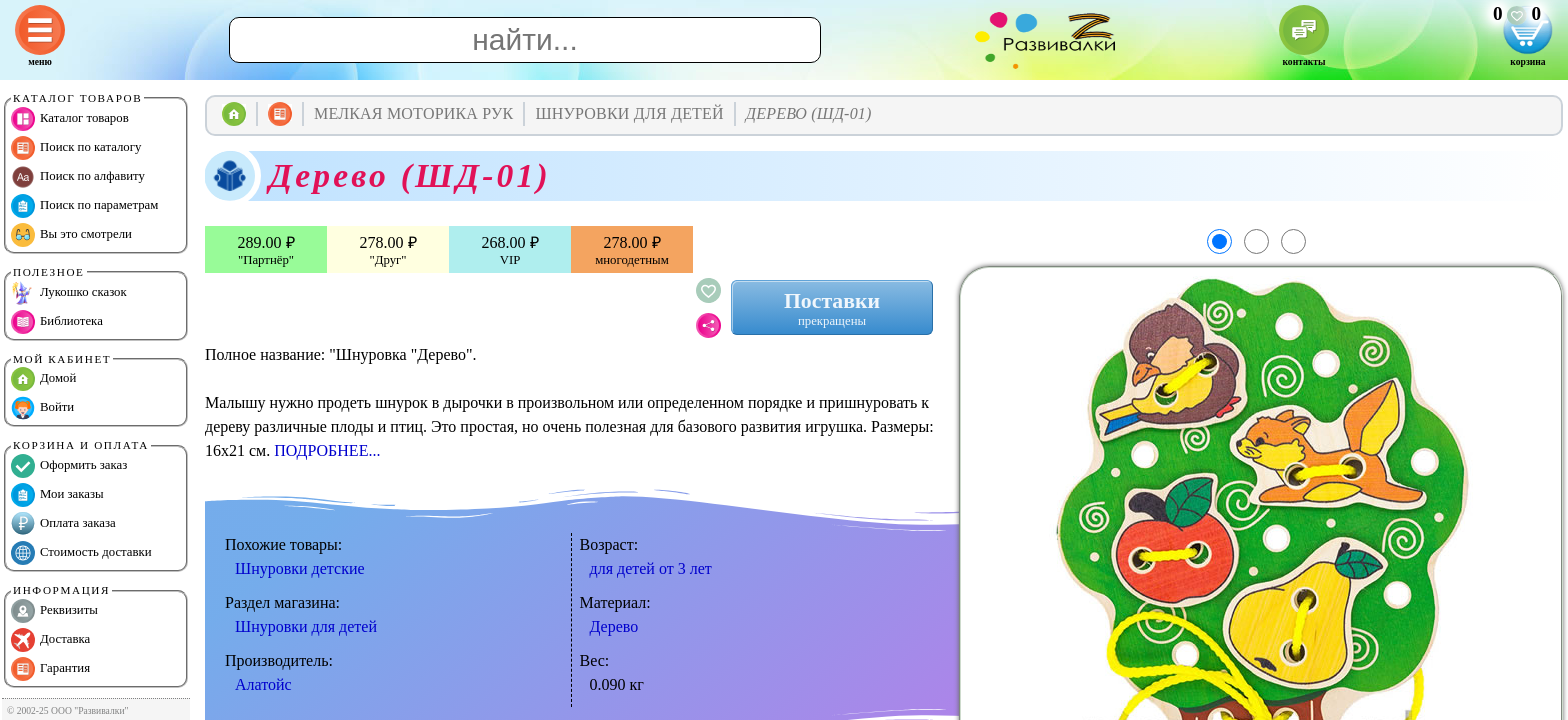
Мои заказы (57, 495)
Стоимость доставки (81, 553)
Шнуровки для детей (306, 626)
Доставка (50, 640)
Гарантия (50, 669)
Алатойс (263, 684)
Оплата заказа (63, 524)
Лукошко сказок (69, 293)
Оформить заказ (69, 466)
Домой (43, 379)
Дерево (614, 626)
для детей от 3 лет (651, 568)
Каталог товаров (70, 119)
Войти (42, 408)
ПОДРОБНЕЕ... (327, 450)
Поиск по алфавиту (78, 177)
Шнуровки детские (300, 568)
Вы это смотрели (71, 235)
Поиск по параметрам (84, 206)
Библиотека (57, 322)
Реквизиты (54, 611)
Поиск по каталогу (76, 148)
